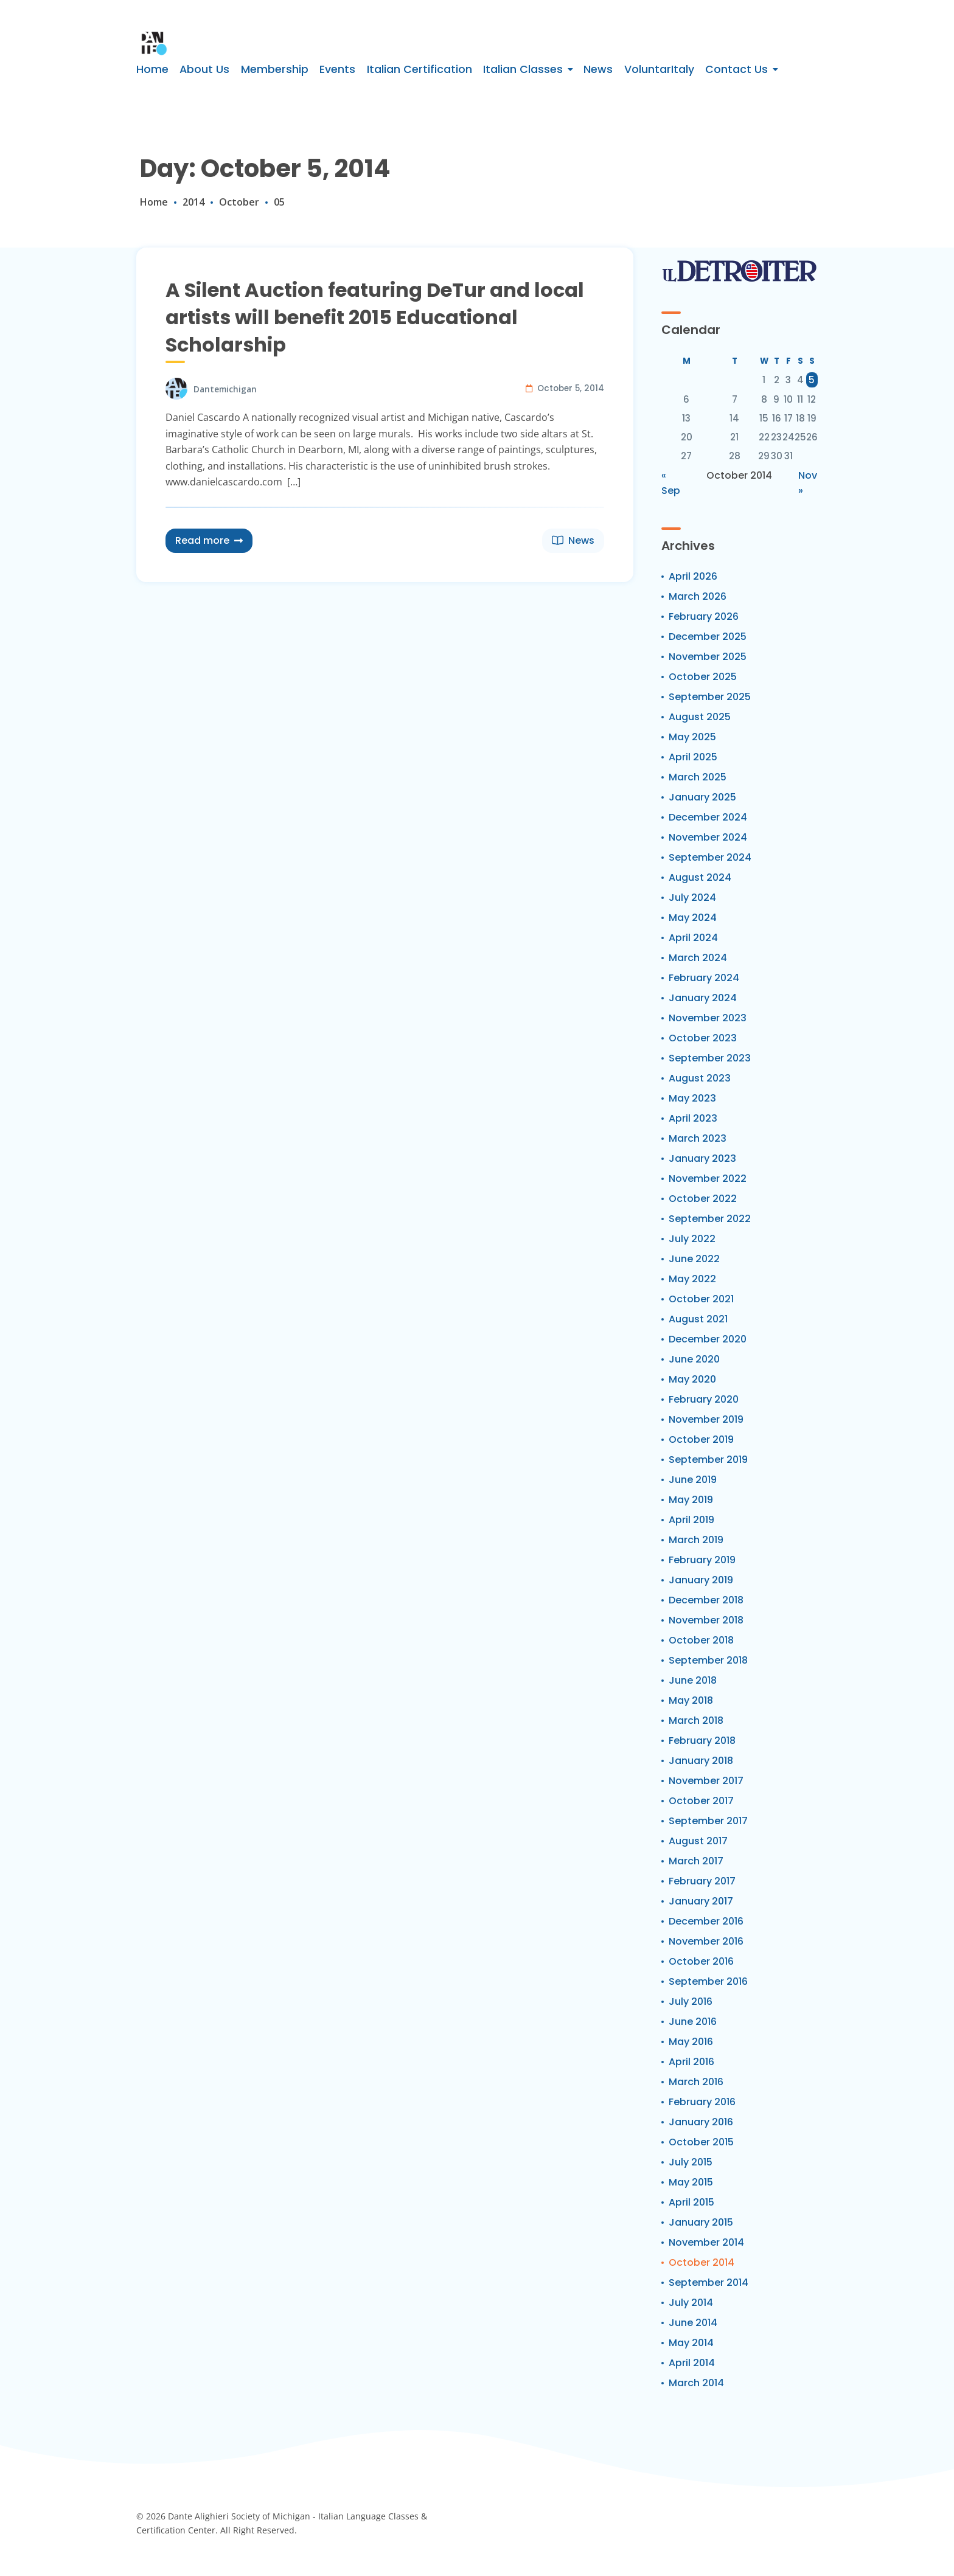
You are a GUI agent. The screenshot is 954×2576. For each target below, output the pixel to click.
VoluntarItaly (659, 69)
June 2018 (693, 1680)
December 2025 (708, 637)
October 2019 (701, 1439)
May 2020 (692, 1379)
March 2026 (697, 596)
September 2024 (710, 857)
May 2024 (693, 918)
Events (337, 69)
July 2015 (690, 2162)
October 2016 (701, 1961)
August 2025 (700, 717)
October (239, 202)
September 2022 (710, 1219)
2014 (193, 202)
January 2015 (701, 2222)
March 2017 (696, 1861)
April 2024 (693, 938)
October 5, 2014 (570, 388)
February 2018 (702, 1741)
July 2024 (692, 897)
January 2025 (702, 797)
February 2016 (702, 2102)
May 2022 (692, 1279)
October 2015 (701, 2142)
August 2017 (698, 1841)
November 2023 (708, 1018)
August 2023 (700, 1078)
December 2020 (708, 1339)
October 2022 (703, 1199)
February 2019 (702, 1560)
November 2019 (706, 1419)
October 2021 (701, 1299)
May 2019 (691, 1500)
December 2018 (706, 1600)
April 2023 (693, 1118)
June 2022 (694, 1259)
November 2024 (708, 837)
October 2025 (703, 677)
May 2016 (691, 2042)
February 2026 (704, 616)
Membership (274, 69)
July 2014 (691, 2303)
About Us (204, 69)
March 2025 (697, 777)
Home (152, 69)
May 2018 (691, 1700)
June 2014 (693, 2323)
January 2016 (701, 2122)
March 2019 (696, 1540)
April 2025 (693, 757)
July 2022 (692, 1239)
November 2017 (706, 1781)
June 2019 (693, 1480)
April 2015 (691, 2202)
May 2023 (692, 1098)
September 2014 (708, 2283)
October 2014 (701, 2262)
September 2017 (708, 1821)
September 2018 (708, 1660)
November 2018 (706, 1620)
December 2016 (706, 1921)
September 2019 (708, 1460)
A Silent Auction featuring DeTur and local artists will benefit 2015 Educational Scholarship (374, 317)
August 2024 (700, 877)
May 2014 (691, 2343)
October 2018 (701, 1640)
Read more (209, 540)
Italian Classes (523, 69)
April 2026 (693, 576)
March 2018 (696, 1720)
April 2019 (691, 1520)
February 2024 (704, 978)
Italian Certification (419, 69)
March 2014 (696, 2383)
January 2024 (703, 998)
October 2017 (701, 1801)
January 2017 (701, 1901)
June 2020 (694, 1359)
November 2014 (706, 2242)
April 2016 (691, 2062)
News (598, 69)
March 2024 (698, 958)
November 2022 (708, 1179)
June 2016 (693, 2022)
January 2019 (701, 1580)
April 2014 (692, 2363)
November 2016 (706, 1941)
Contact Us (736, 69)
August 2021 (698, 1319)
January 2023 (702, 1158)
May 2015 (691, 2182)
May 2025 (692, 737)
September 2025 (710, 697)
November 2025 (708, 657)
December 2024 (708, 817)
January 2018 (701, 1761)
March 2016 (696, 2082)
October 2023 (703, 1038)
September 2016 (708, 1981)
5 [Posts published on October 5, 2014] (812, 379)
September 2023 (710, 1058)
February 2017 (702, 1881)
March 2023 (697, 1138)
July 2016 (690, 2001)
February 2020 (704, 1399)
